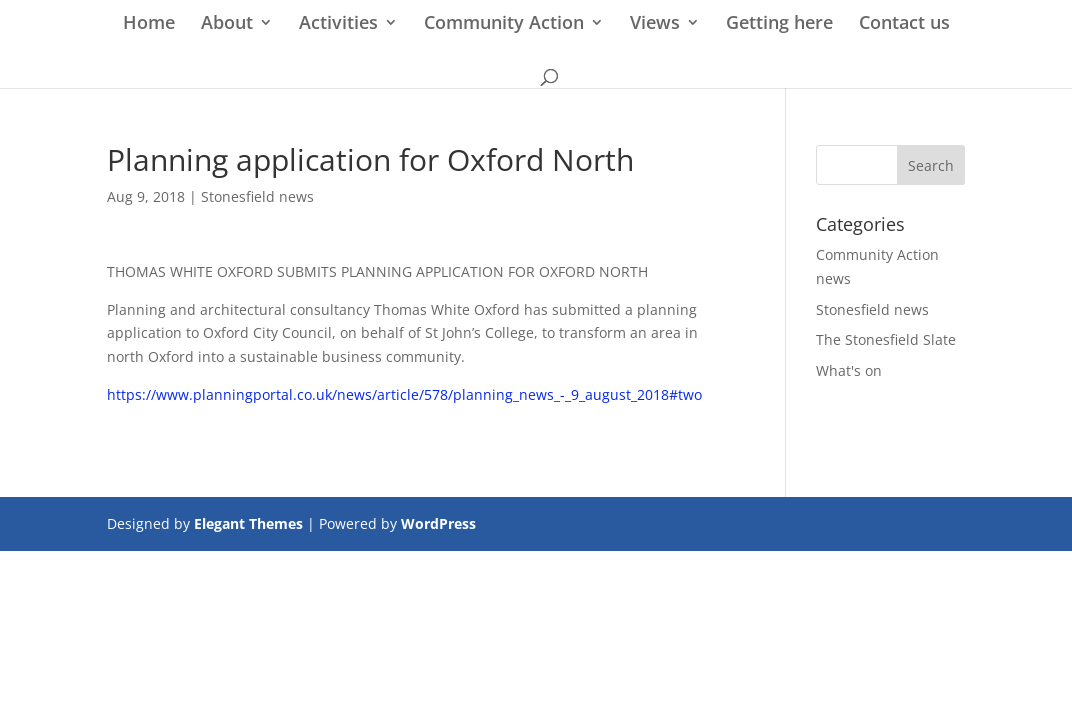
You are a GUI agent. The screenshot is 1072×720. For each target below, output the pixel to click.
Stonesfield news (257, 196)
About (227, 24)
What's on (849, 370)
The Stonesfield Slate (886, 339)
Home (149, 24)
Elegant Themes (248, 523)
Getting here (779, 24)
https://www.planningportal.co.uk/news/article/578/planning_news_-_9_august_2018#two (404, 394)
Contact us (904, 24)
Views (655, 24)
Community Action (504, 24)
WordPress (438, 523)
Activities (338, 24)
